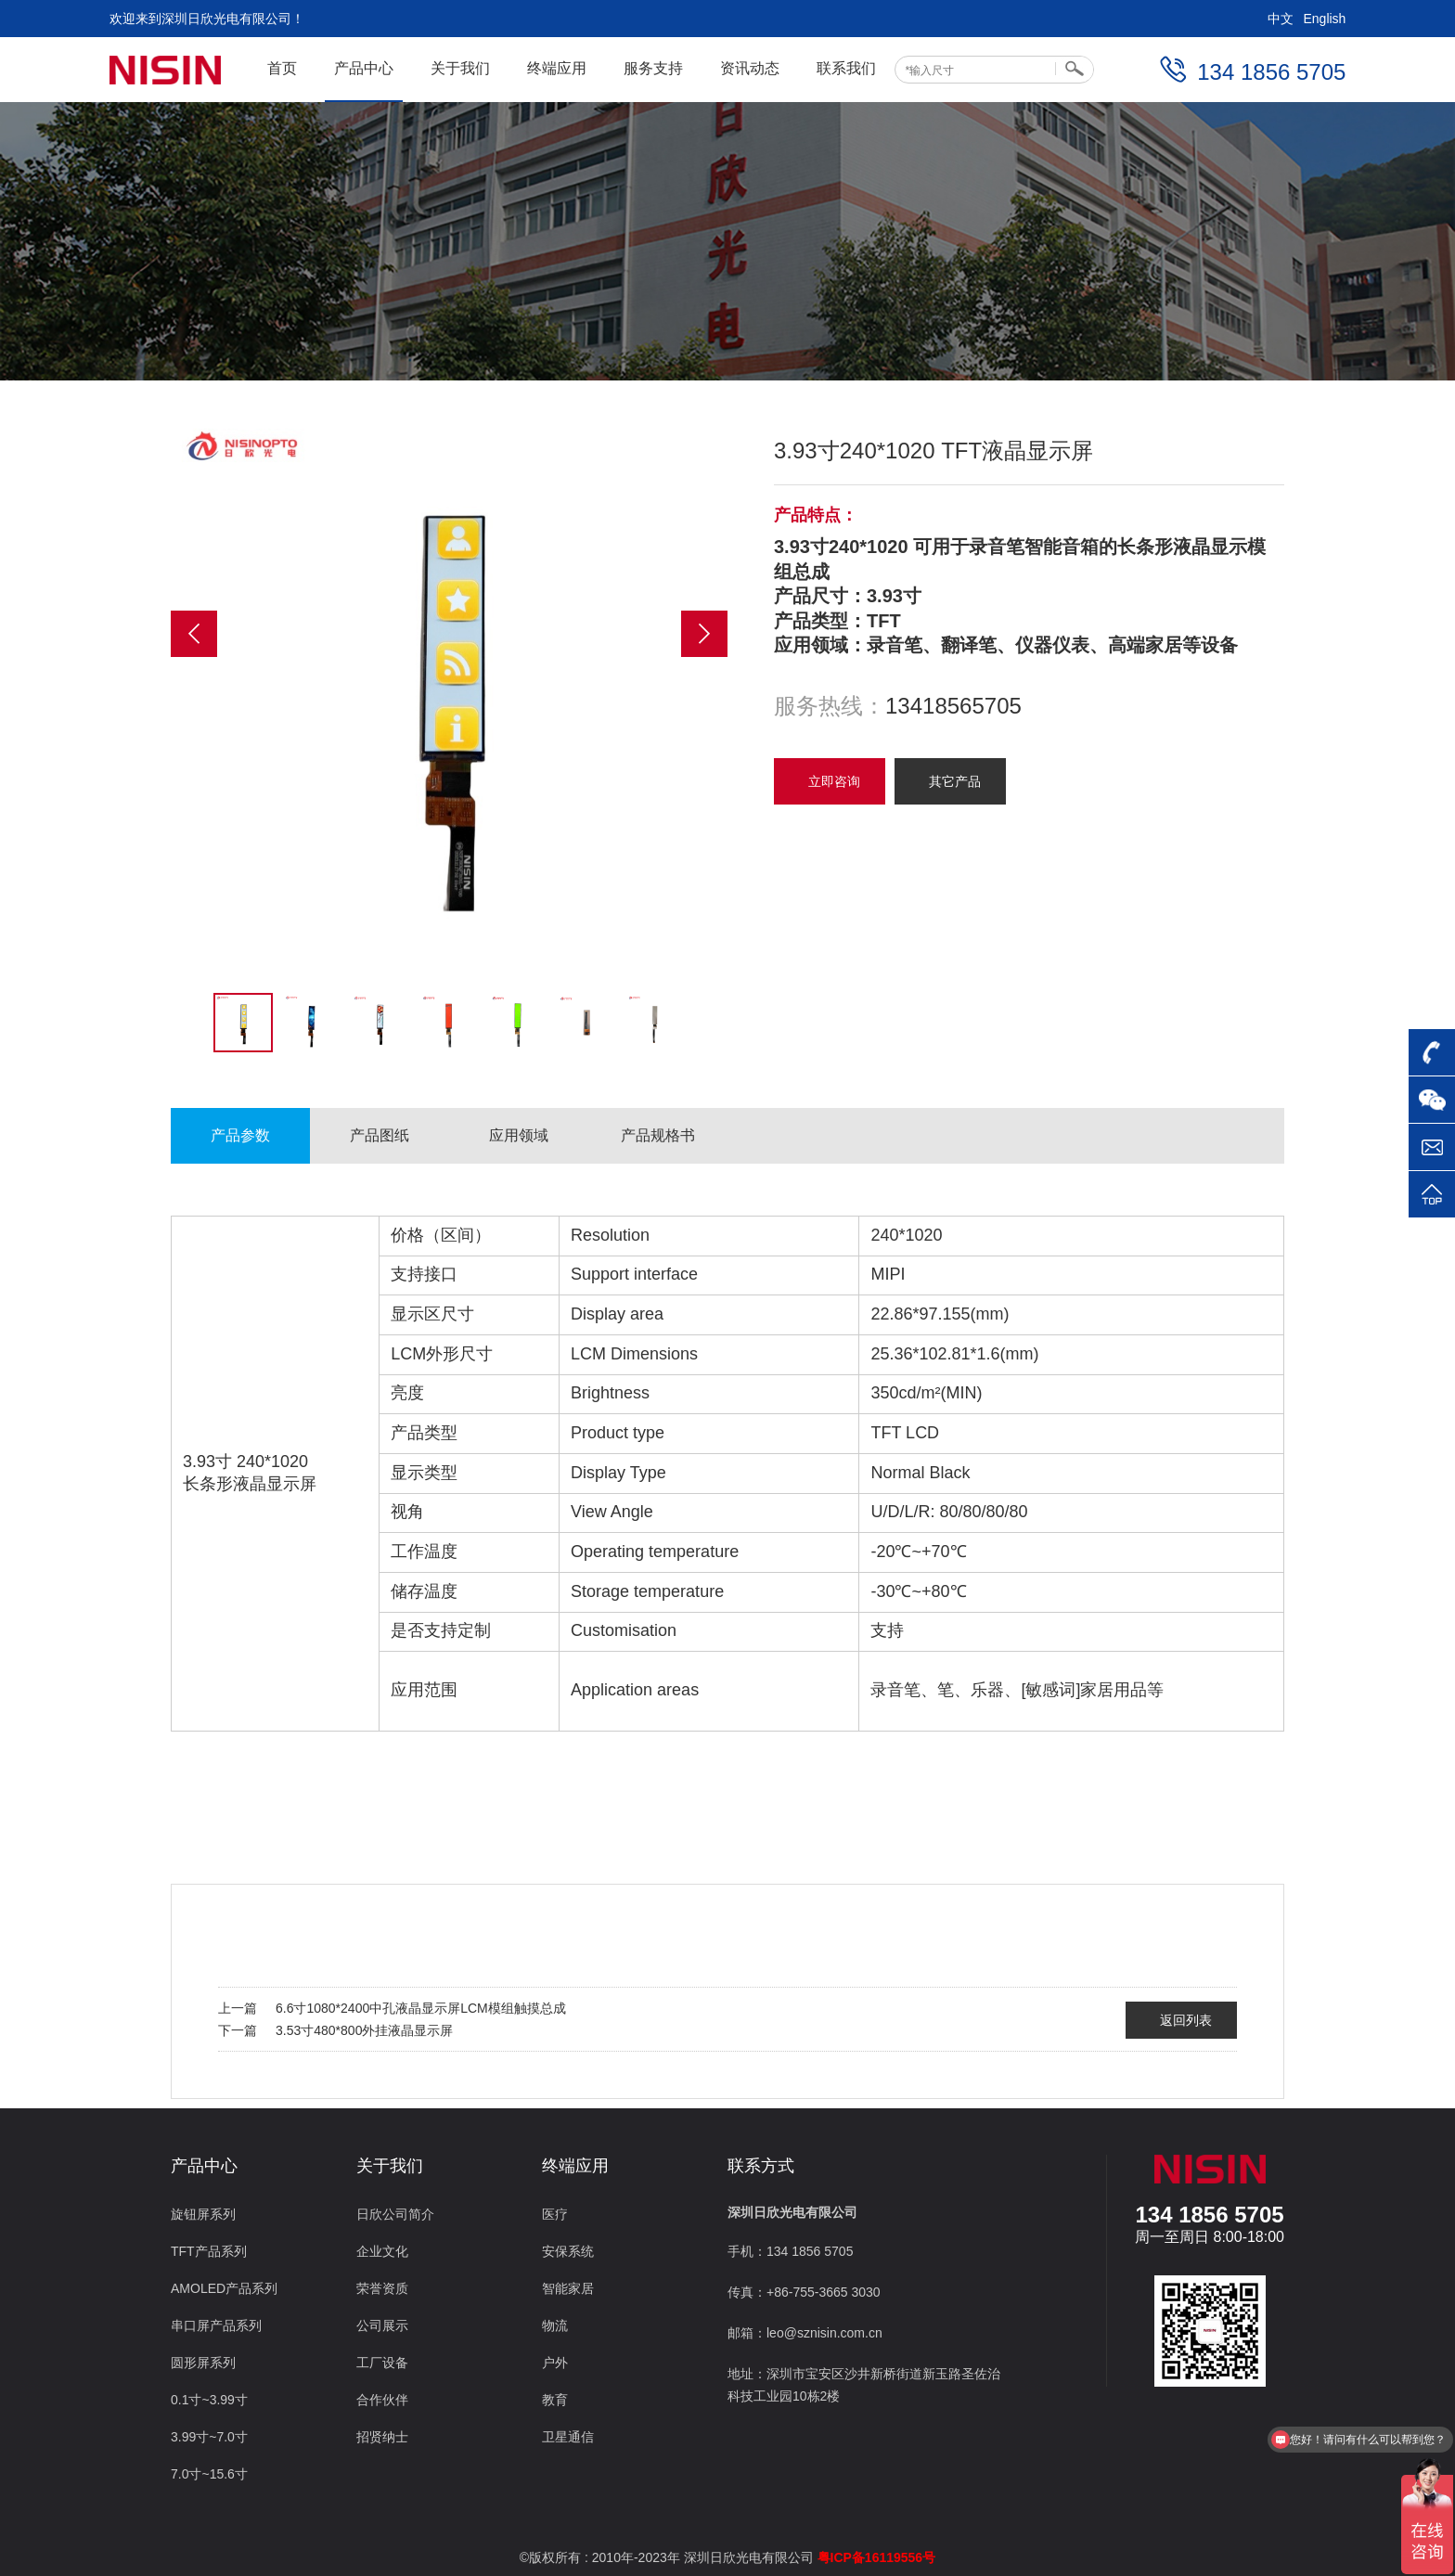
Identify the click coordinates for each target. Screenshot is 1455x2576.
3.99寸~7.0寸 (209, 2436)
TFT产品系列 (209, 2251)
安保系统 (568, 2251)
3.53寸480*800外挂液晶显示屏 (364, 2030)
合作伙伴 (382, 2399)
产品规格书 (658, 1135)
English (1324, 18)
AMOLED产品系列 (224, 2288)
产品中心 (363, 68)
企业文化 (382, 2251)
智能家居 (568, 2288)
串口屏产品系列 (216, 2325)
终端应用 (556, 68)
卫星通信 (568, 2436)
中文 (1281, 18)
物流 (555, 2325)
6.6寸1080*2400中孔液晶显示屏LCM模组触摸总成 (421, 2008)
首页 (282, 68)
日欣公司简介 (395, 2214)
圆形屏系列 (203, 2362)
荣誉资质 (382, 2288)
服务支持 (653, 68)
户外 (555, 2362)
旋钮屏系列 (203, 2214)
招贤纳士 (382, 2436)
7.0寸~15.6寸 (209, 2474)
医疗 (555, 2214)
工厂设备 (382, 2362)
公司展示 (382, 2325)
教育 (555, 2399)
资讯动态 (749, 68)
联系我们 (846, 68)
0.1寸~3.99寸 (209, 2399)
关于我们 (460, 68)
